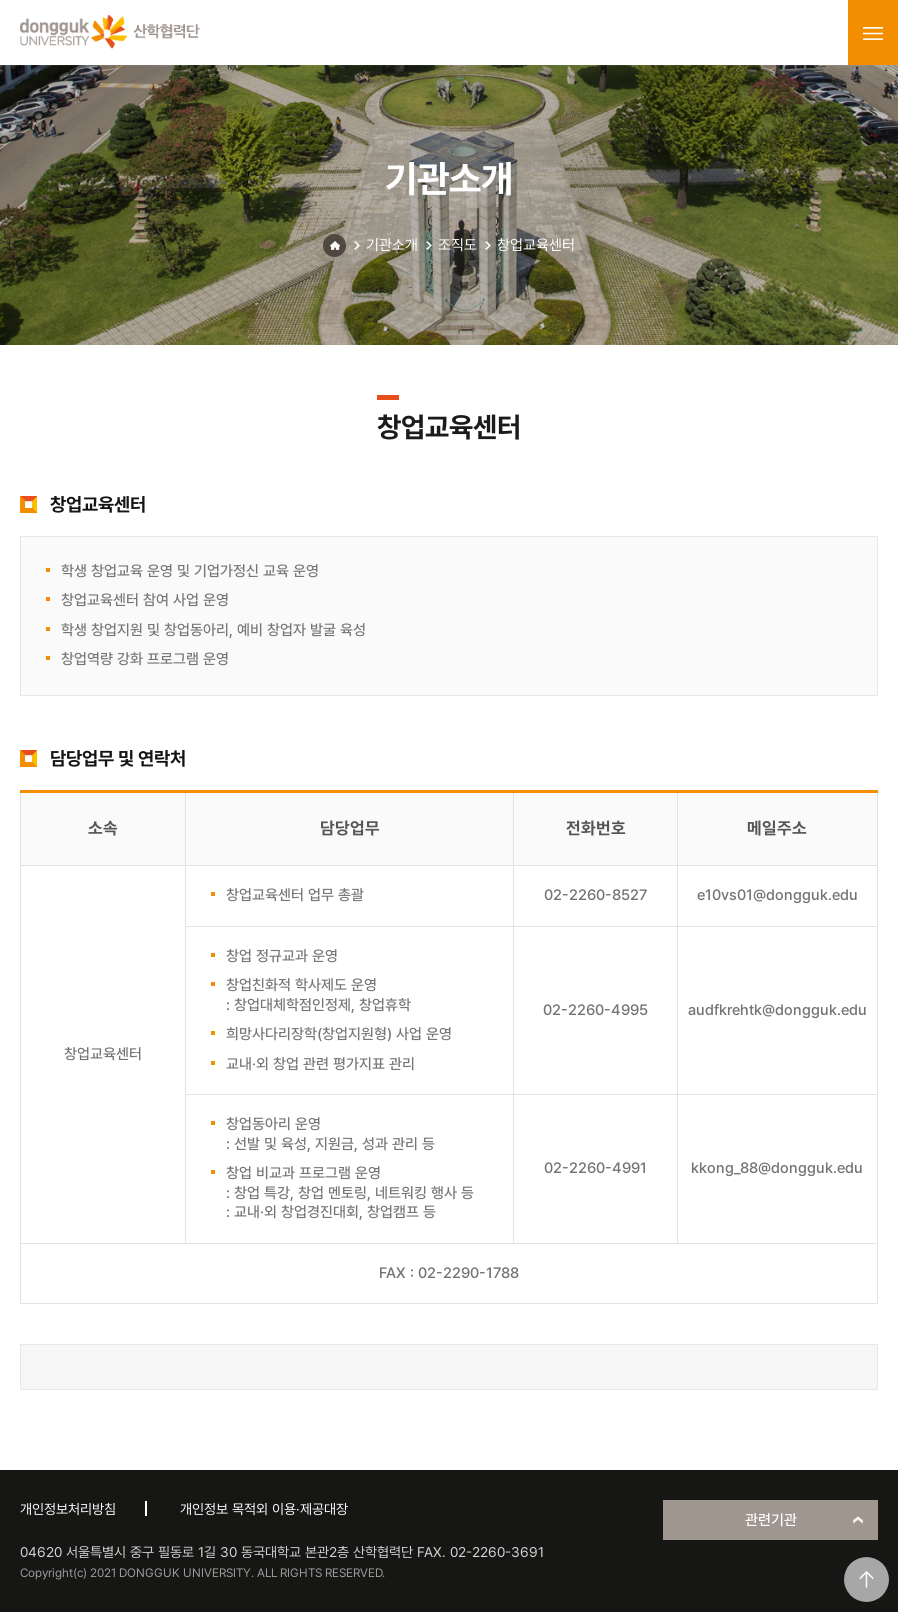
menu (873, 33)
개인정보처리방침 (68, 1509)
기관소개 (392, 245)
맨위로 (866, 1579)
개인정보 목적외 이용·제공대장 (264, 1509)
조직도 (457, 245)
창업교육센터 (536, 245)
